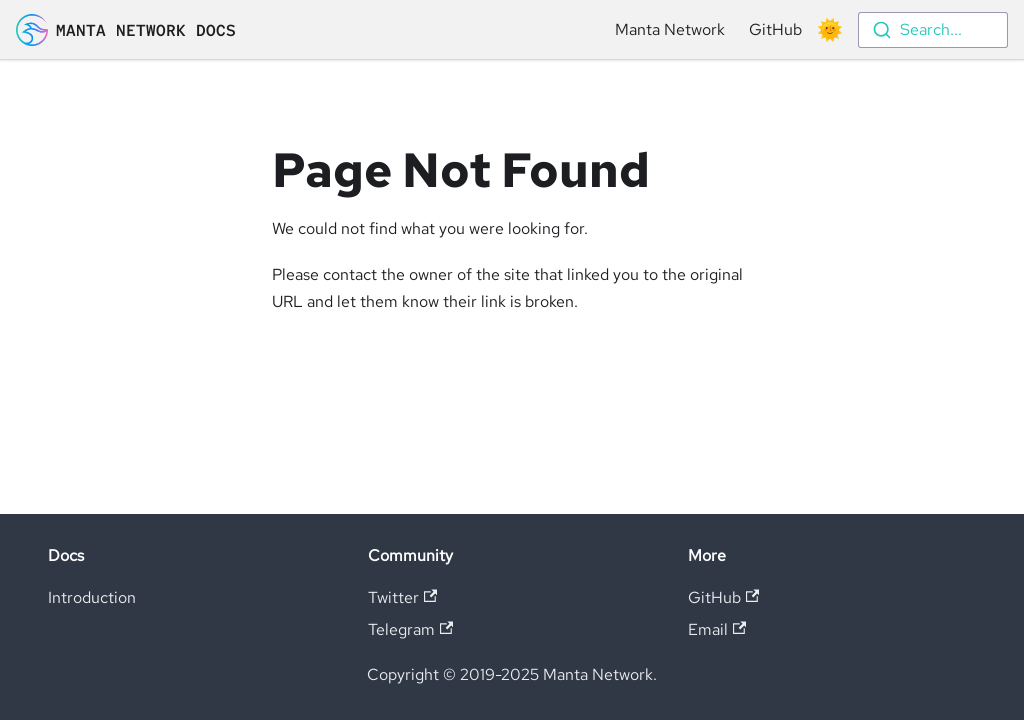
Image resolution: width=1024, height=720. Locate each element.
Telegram (410, 629)
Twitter (402, 597)
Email (717, 629)
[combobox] (933, 30)
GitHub (775, 29)
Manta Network (670, 29)
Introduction (92, 597)
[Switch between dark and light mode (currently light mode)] (830, 30)
